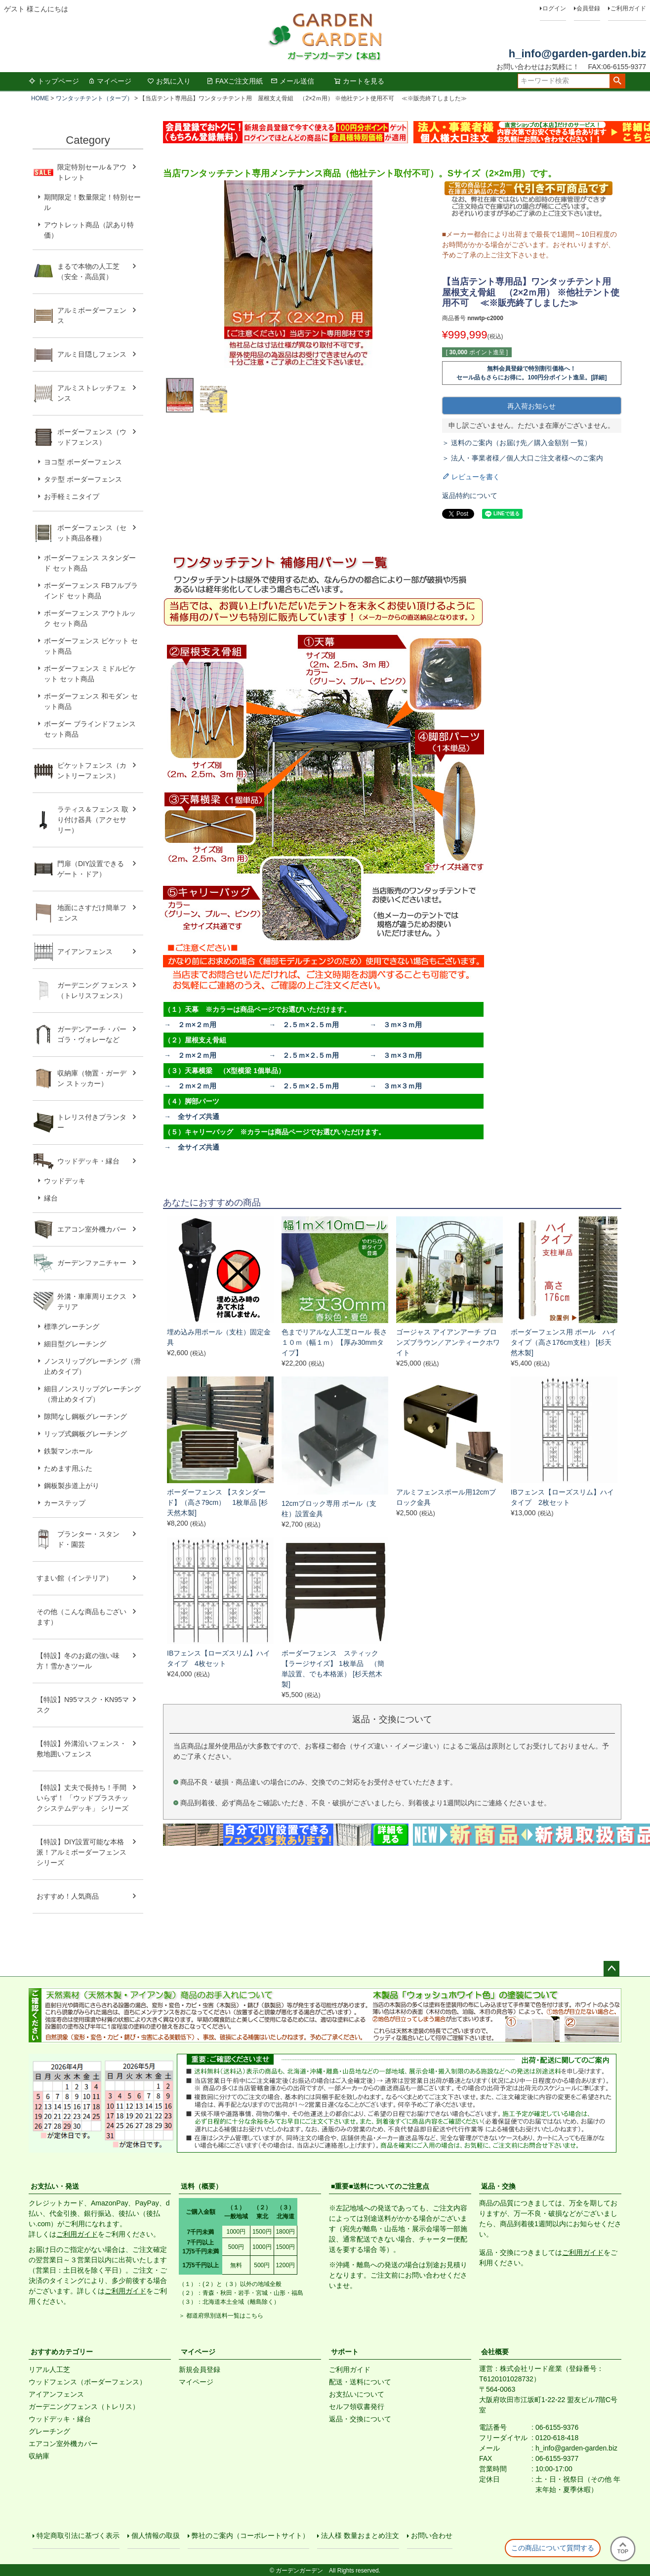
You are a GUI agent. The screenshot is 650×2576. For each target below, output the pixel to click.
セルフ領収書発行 (356, 2406)
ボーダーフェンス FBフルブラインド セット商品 (91, 591)
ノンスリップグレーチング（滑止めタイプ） (92, 1366)
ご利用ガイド (628, 8)
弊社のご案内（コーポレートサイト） (250, 2535)
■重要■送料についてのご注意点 (380, 2186)
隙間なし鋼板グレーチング (85, 1416)
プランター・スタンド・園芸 (88, 1539)
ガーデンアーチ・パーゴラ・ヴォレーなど (91, 1034)
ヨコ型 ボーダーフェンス (83, 462)
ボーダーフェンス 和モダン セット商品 (91, 701)
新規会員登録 (199, 2369)
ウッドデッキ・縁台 (88, 1161)
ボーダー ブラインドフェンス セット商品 (90, 729)
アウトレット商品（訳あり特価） (89, 230)
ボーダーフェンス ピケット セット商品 (91, 646)
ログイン (554, 8)
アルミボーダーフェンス (91, 315)
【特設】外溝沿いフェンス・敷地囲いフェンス (81, 1749)
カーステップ (64, 1503)
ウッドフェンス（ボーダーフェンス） (87, 2382)
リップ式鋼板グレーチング (85, 1434)
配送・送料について (360, 2382)
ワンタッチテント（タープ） (94, 98)
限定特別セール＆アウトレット (91, 172)
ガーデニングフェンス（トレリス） (84, 2406)
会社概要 (495, 2352)
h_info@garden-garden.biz (577, 53)
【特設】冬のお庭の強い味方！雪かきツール (78, 1661)
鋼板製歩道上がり (71, 1486)
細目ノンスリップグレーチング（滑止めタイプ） (92, 1394)
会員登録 (588, 8)
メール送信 (292, 81)
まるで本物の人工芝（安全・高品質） (88, 271)
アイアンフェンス (85, 952)
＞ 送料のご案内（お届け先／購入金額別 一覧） (516, 443)
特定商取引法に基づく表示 (78, 2535)
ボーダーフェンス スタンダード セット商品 (90, 563)
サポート (345, 2352)
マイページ (109, 81)
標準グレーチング (71, 1326)
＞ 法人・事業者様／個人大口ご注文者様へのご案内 (522, 458)
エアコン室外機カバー (91, 1229)
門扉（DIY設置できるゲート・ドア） (90, 869)
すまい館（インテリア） (75, 1578)
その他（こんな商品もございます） (81, 1617)
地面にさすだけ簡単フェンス (91, 913)
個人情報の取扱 (155, 2535)
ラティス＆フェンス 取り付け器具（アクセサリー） (92, 819)
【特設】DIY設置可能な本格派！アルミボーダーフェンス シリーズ (81, 1852)
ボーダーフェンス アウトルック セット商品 (90, 618)
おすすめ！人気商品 (68, 1896)
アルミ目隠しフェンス (91, 354)
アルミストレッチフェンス (91, 393)
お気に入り (169, 81)
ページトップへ (611, 1969)
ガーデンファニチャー (91, 1263)
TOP (622, 2548)
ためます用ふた (68, 1468)
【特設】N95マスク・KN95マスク (83, 1705)
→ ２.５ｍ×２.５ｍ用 (304, 1025)
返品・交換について (360, 2419)
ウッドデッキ (64, 1181)
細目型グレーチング (75, 1344)
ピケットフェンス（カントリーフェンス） (91, 770)
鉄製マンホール (68, 1451)
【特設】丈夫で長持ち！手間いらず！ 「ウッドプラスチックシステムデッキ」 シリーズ (82, 1798)
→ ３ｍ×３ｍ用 (395, 1025)
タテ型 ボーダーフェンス (83, 479)
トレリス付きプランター (91, 1122)
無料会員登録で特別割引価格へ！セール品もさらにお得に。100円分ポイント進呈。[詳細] (531, 373)
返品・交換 (498, 2186)
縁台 (51, 1198)
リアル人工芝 (49, 2369)
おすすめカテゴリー (62, 2352)
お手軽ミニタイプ (71, 496)
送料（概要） (201, 2186)
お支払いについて (356, 2394)
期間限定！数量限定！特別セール (92, 202)
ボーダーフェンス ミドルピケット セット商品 (90, 674)
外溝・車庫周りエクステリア (91, 1301)
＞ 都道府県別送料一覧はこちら (221, 2315)
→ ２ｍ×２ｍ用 (190, 1025)
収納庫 (39, 2456)
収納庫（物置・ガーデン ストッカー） (91, 1078)
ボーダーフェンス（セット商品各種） (91, 533)
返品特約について (469, 495)
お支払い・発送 (55, 2186)
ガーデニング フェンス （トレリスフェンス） (96, 990)
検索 (617, 81)
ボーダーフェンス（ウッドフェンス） (91, 437)
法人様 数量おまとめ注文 (360, 2535)
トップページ (54, 81)
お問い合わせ (431, 2535)
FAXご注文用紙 (234, 81)
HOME (40, 98)
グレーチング (49, 2431)
